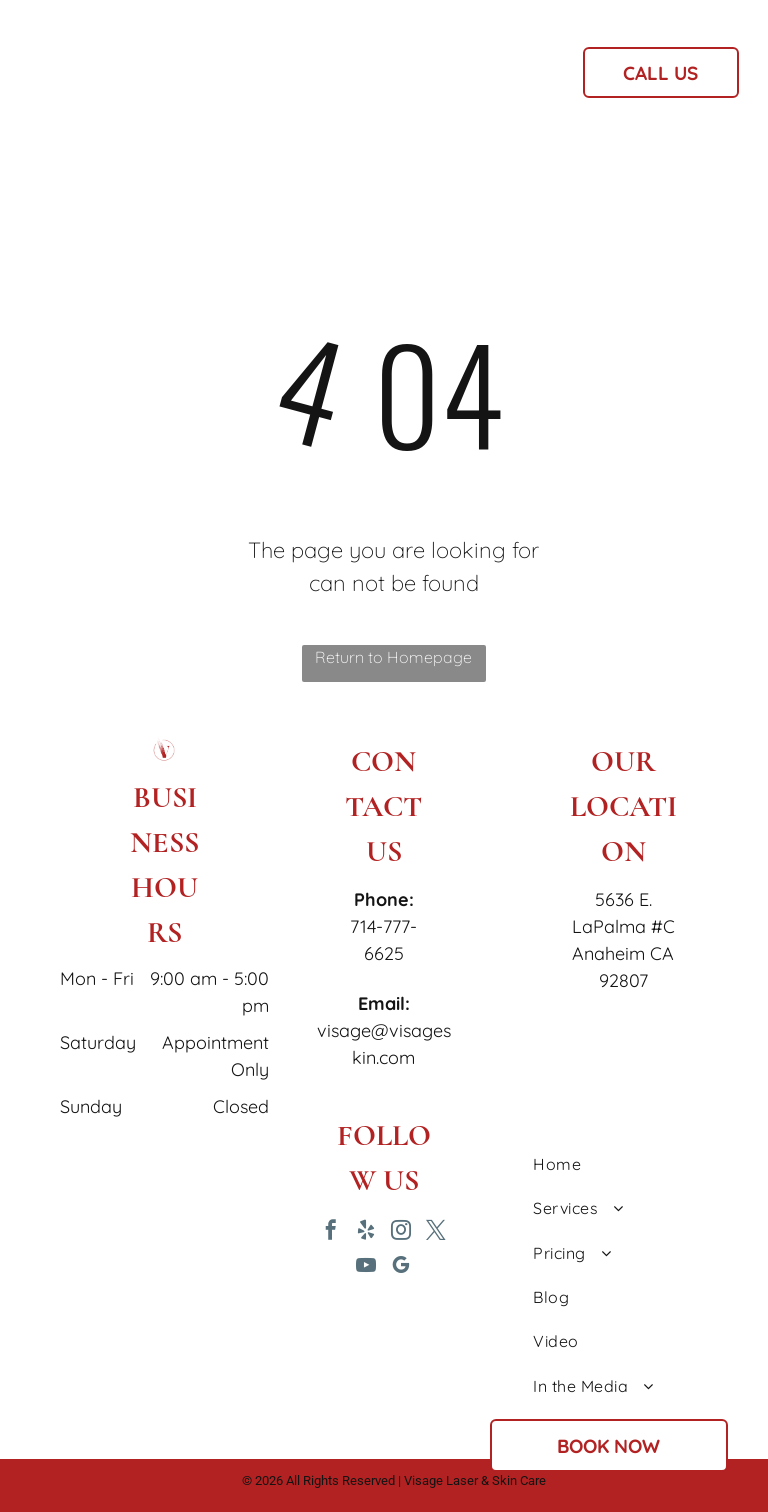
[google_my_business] (401, 1267)
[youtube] (366, 1267)
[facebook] (331, 1232)
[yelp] (366, 1232)
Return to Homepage (393, 657)
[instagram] (401, 1232)
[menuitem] (267, 79)
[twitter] (436, 1232)
